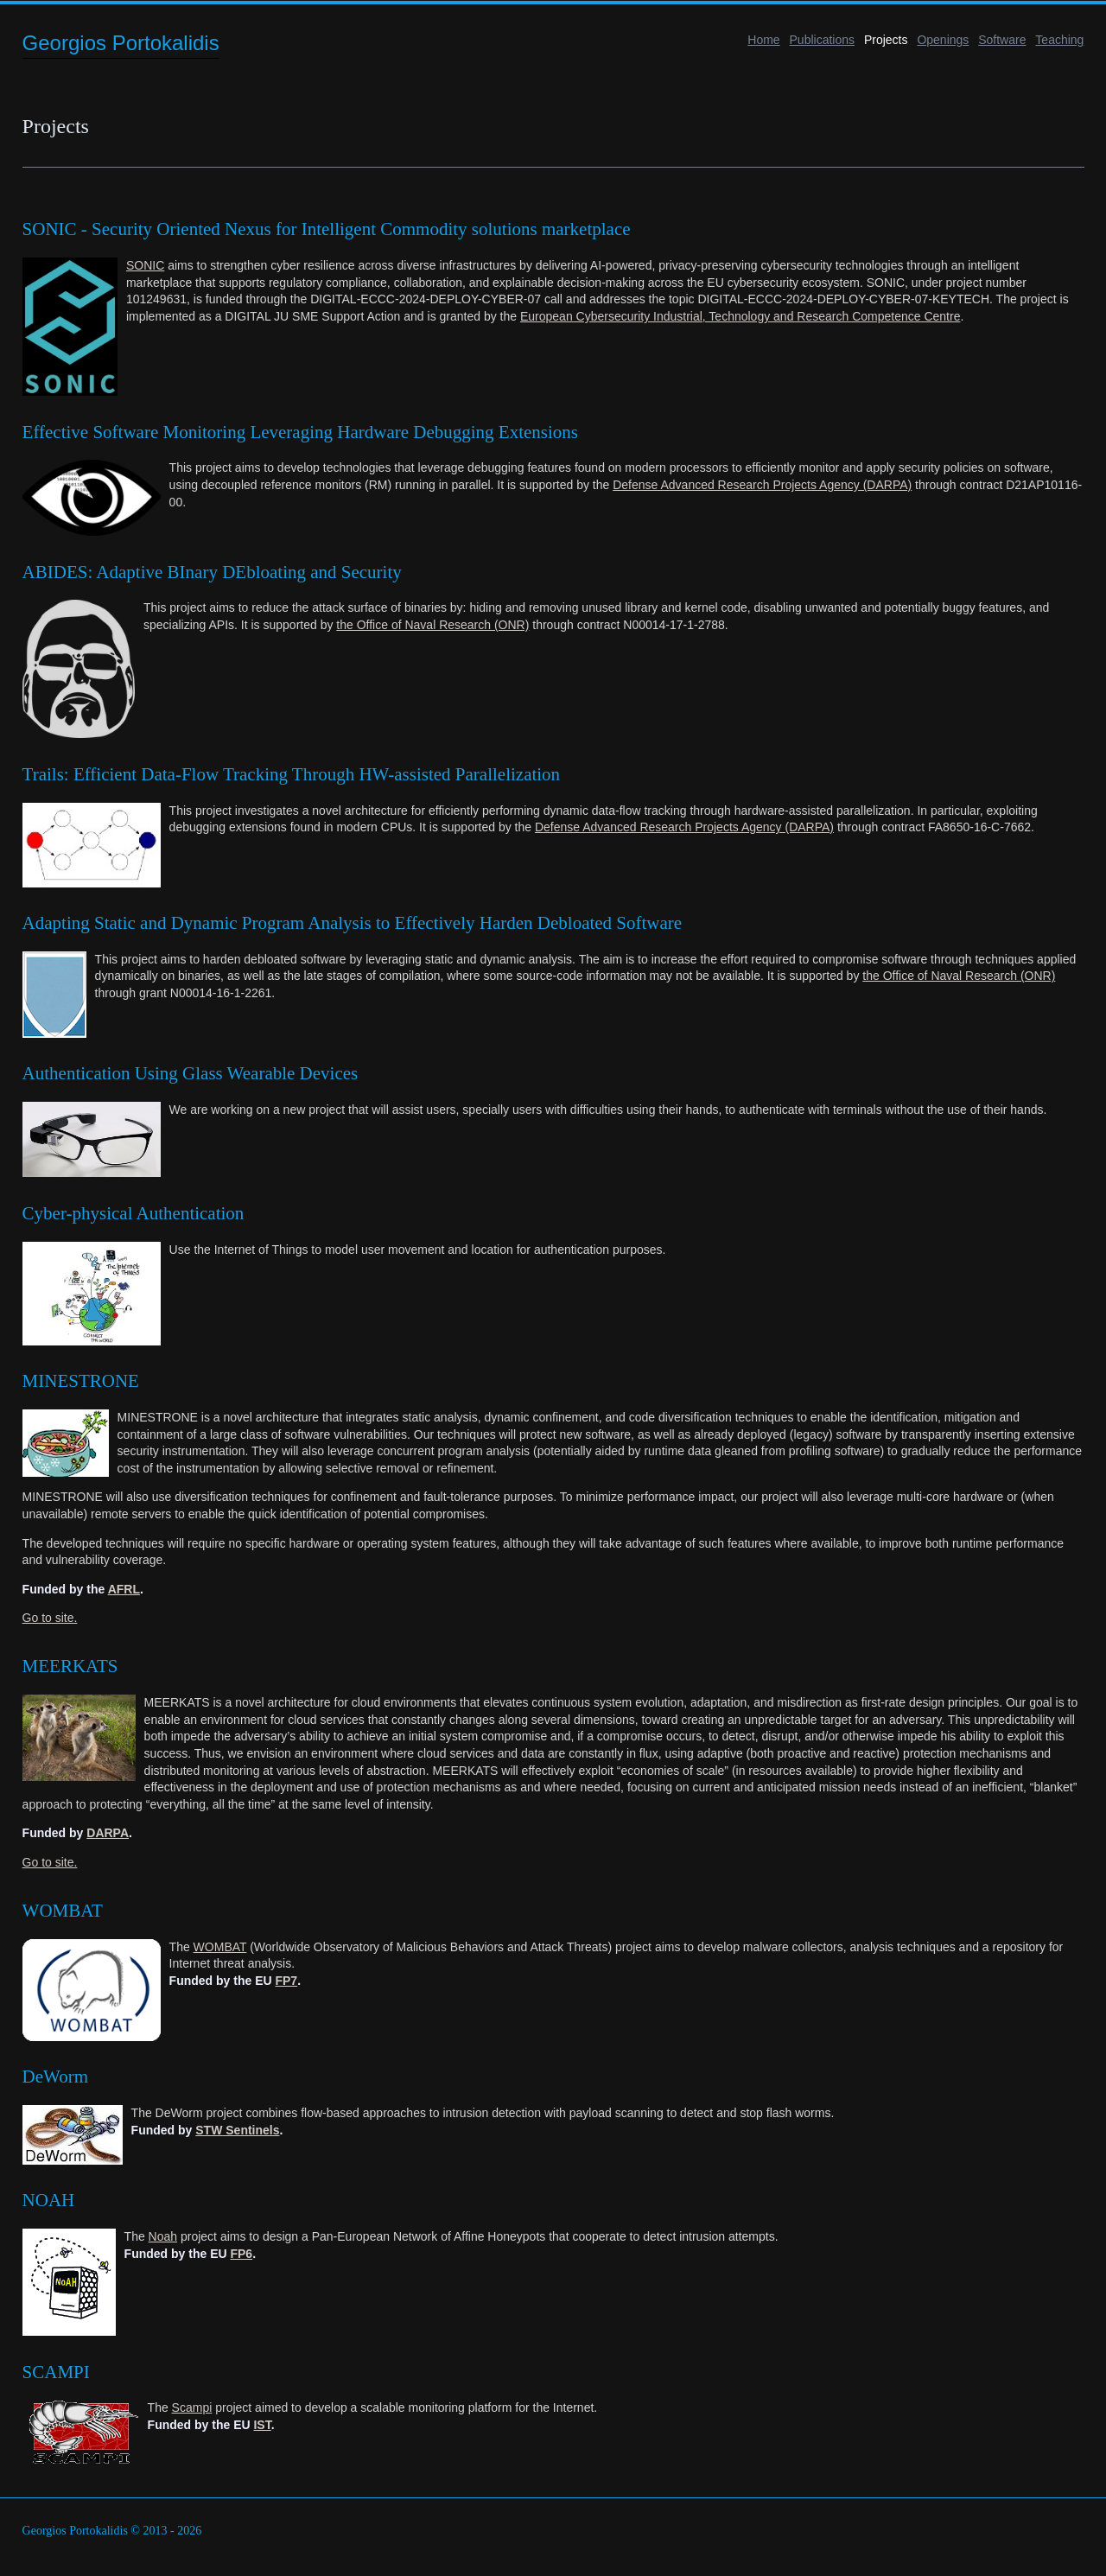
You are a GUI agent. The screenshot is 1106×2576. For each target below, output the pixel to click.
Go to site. (50, 1618)
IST (261, 2425)
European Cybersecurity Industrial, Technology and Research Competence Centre (740, 316)
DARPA (107, 1833)
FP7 (286, 1981)
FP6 (241, 2254)
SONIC (145, 265)
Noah (163, 2236)
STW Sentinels (237, 2130)
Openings (943, 40)
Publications (822, 40)
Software (1002, 40)
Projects (886, 40)
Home (763, 40)
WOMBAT (220, 1947)
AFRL (124, 1589)
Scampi (192, 2407)
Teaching (1059, 40)
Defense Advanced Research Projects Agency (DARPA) (762, 485)
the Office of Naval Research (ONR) (432, 625)
